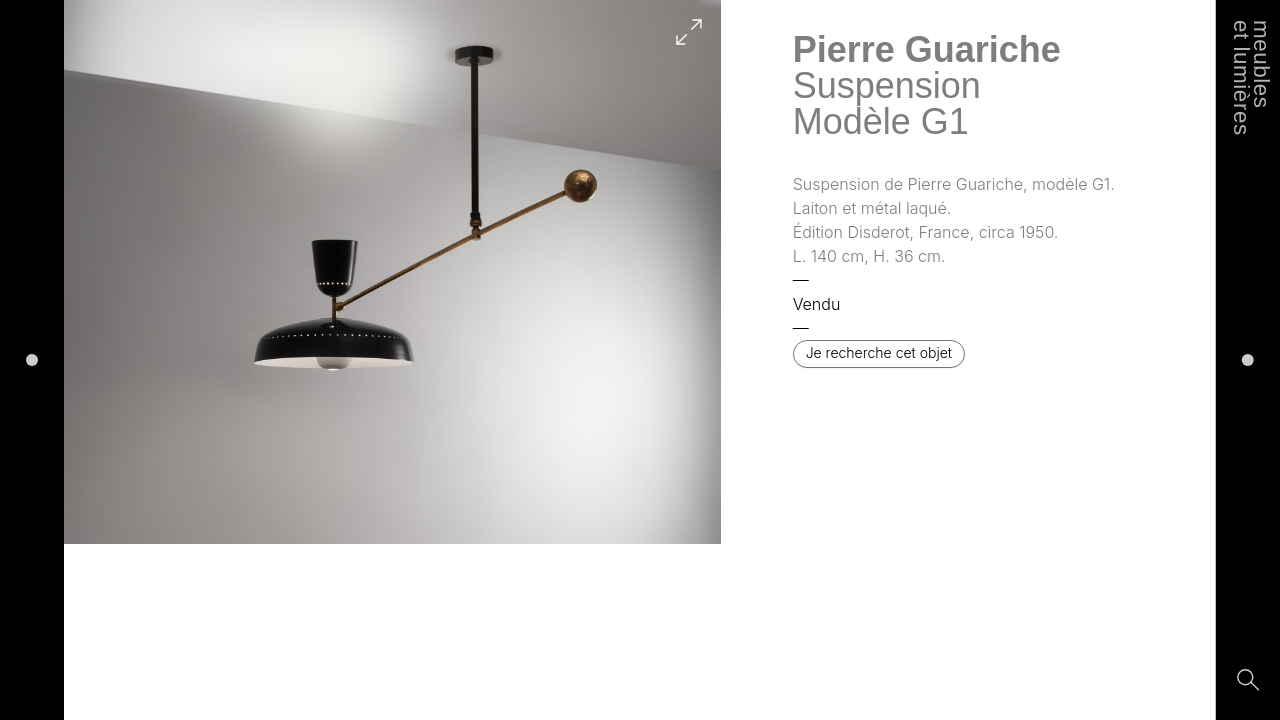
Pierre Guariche (927, 49)
